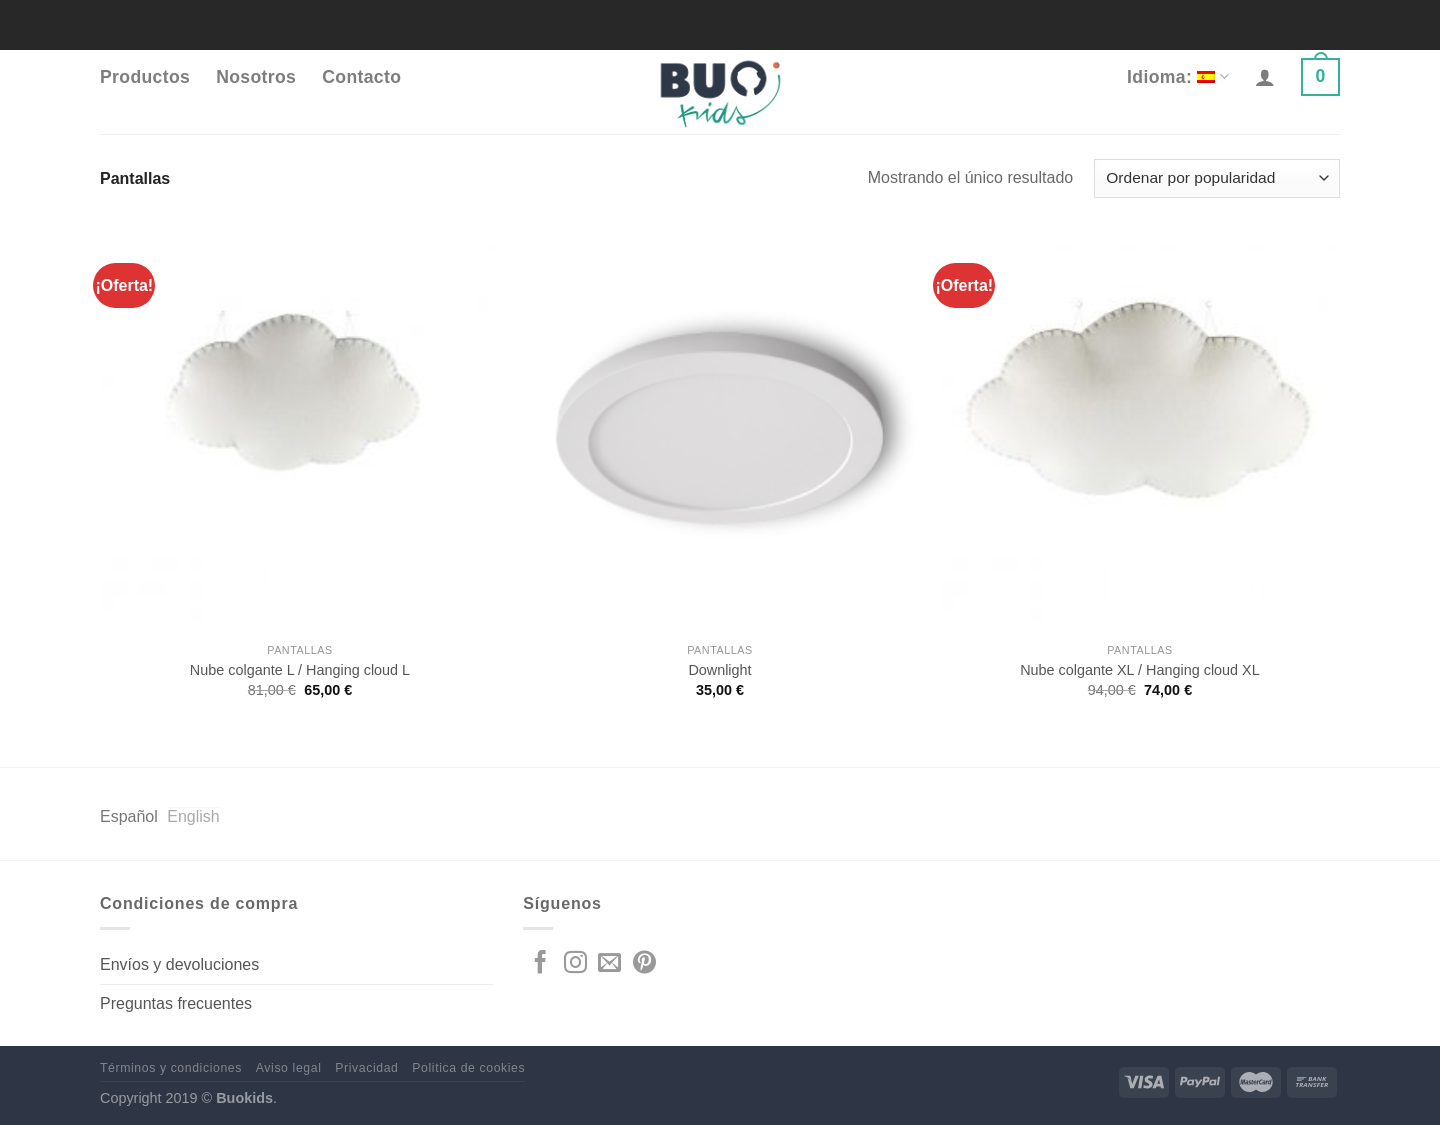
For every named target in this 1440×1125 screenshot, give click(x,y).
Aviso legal (289, 1068)
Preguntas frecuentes (176, 1003)
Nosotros (256, 77)
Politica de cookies (468, 1068)
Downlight (719, 670)
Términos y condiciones (171, 1068)
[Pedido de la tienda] (1217, 178)
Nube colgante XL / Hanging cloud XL (1139, 670)
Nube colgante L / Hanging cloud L (300, 670)
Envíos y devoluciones (179, 964)
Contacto (361, 77)
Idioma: (1178, 77)
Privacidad (366, 1068)
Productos (145, 77)
